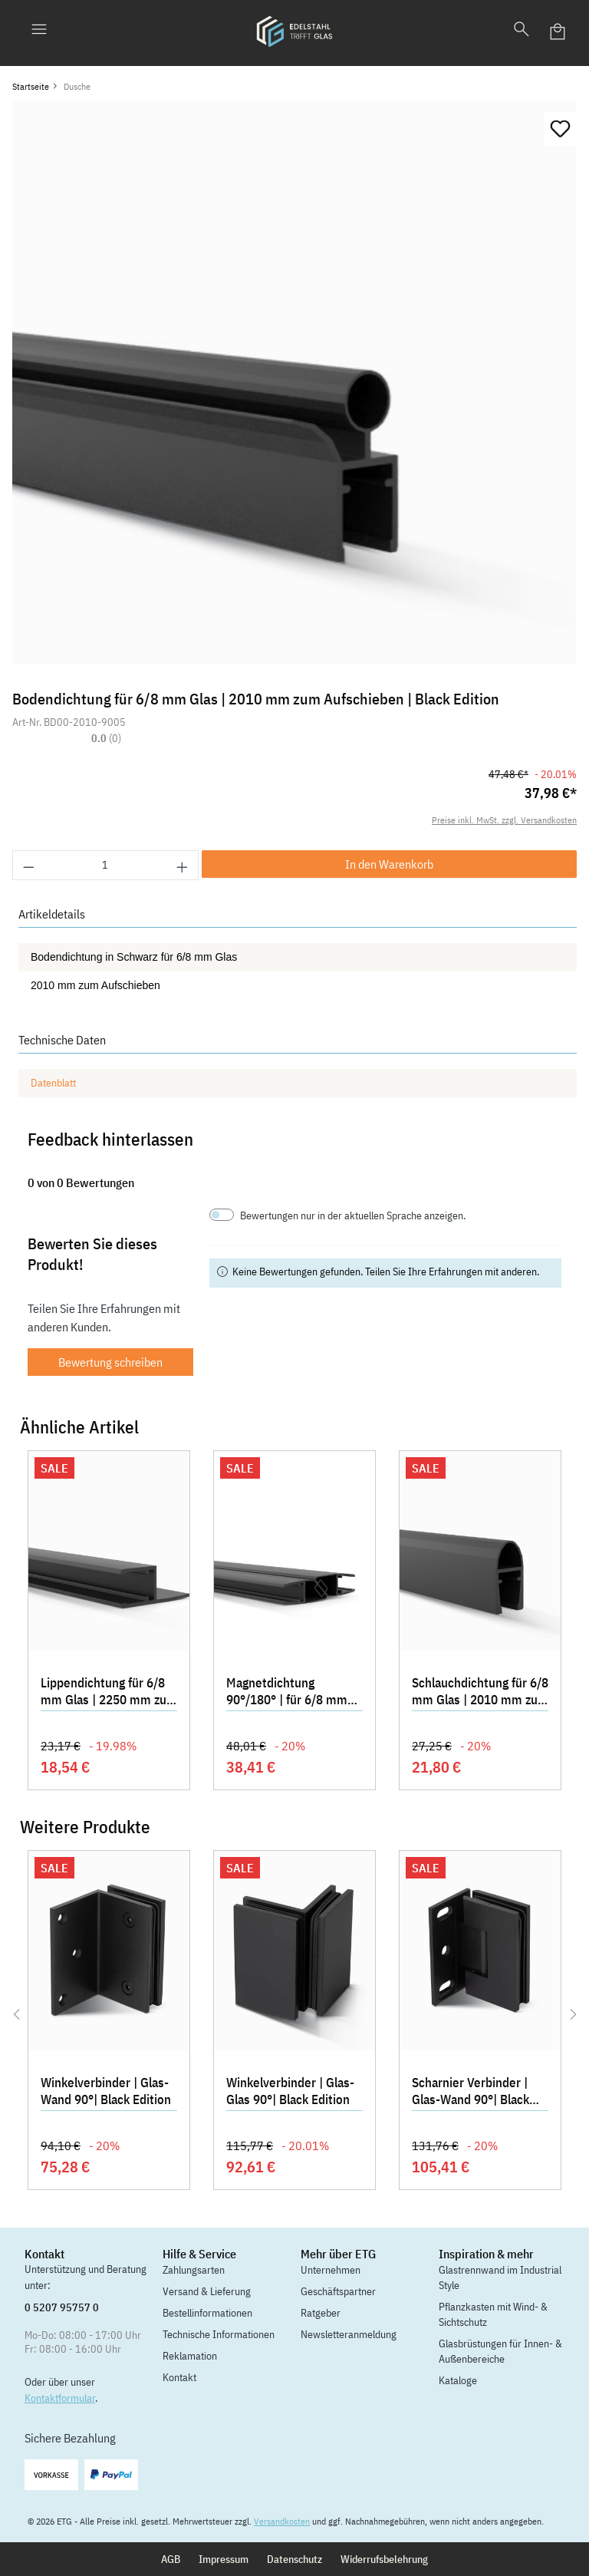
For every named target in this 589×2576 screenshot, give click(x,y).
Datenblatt (53, 1083)
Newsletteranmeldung (349, 2334)
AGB (170, 2559)
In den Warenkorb (389, 864)
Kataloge (458, 2380)
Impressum (223, 2559)
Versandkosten (282, 2521)
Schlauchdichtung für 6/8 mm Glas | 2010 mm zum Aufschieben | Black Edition (480, 1692)
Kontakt (179, 2377)
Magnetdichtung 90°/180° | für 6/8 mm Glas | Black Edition (286, 1692)
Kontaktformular (60, 2398)
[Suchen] (521, 31)
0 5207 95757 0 (62, 2307)
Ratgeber (321, 2313)
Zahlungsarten (194, 2270)
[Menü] (39, 31)
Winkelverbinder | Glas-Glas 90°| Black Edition (290, 2091)
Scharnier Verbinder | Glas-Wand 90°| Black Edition (470, 2092)
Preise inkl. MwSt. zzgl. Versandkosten (504, 820)
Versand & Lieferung (207, 2291)
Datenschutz (294, 2559)
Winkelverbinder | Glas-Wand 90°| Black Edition (106, 2091)
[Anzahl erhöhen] (182, 865)
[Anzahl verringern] (28, 865)
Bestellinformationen (207, 2313)
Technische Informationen (219, 2334)
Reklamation (190, 2356)
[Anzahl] (106, 865)
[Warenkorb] (558, 31)
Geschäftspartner (338, 2291)
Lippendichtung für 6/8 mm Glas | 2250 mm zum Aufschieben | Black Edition (109, 1692)
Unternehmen (330, 2270)
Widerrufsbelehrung (384, 2559)
